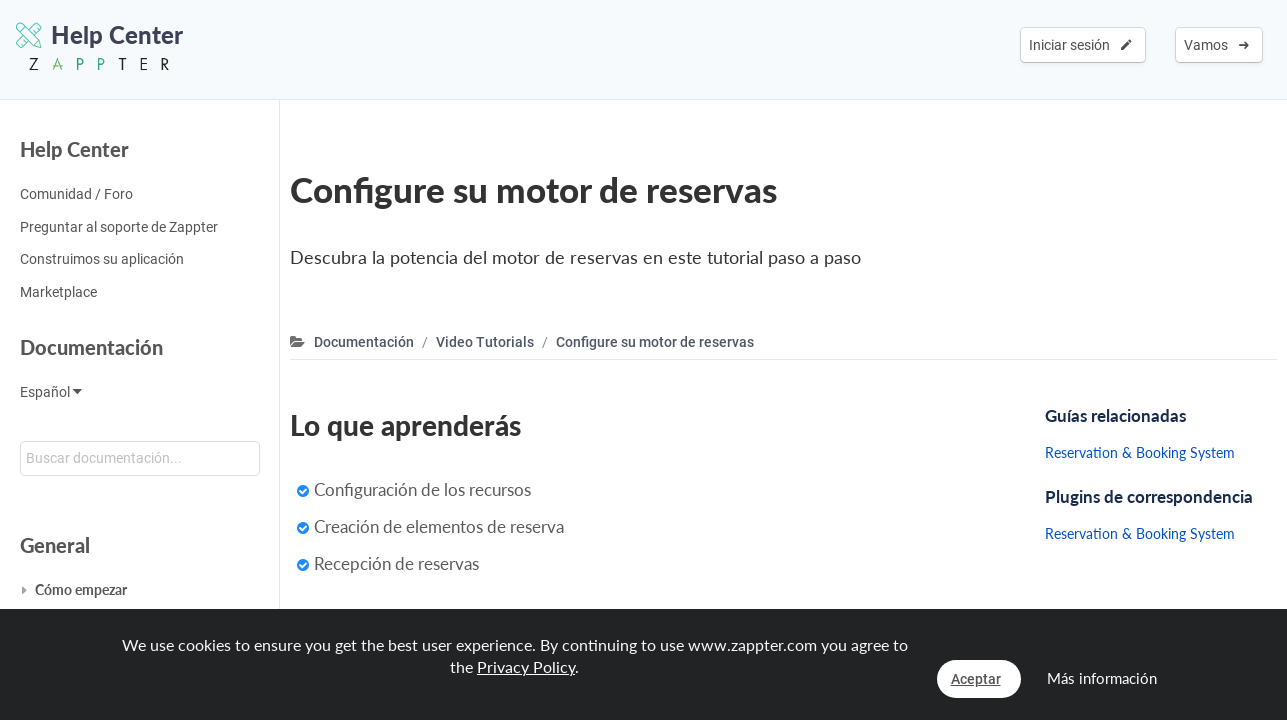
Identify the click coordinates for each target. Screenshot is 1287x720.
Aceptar (976, 679)
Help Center (74, 149)
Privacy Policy (526, 666)
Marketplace (58, 292)
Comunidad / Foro (76, 194)
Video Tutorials (485, 342)
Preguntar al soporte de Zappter (119, 227)
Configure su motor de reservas (655, 342)
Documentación (91, 347)
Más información (1102, 678)
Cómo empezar (81, 589)
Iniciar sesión (1080, 45)
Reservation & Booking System (1140, 452)
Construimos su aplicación (102, 259)
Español (51, 392)
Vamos (1216, 45)
